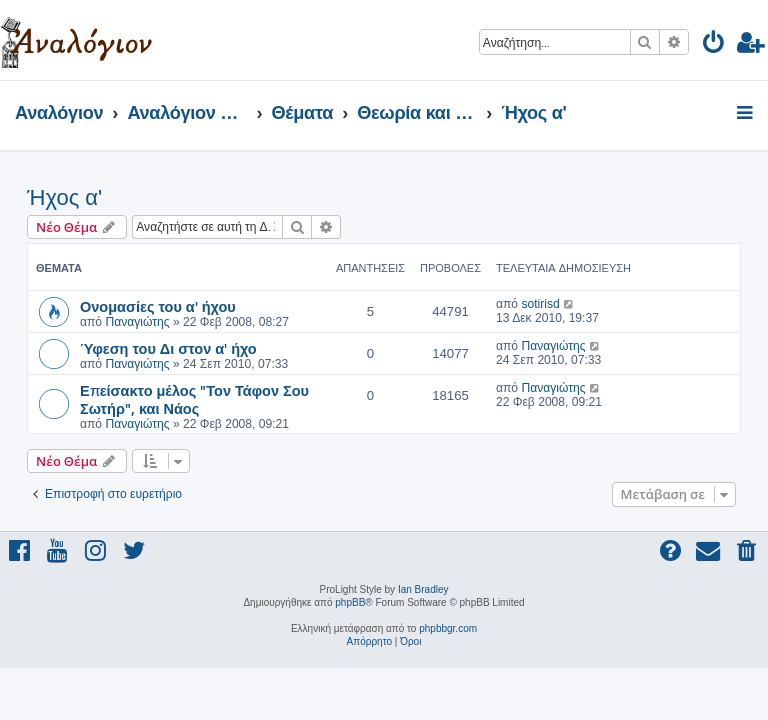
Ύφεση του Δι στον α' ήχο (168, 348)
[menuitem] (714, 45)
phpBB (350, 602)
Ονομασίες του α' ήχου (158, 306)
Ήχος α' (64, 197)
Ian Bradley (423, 589)
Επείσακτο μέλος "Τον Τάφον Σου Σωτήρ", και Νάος (194, 399)
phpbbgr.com (448, 628)
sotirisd (540, 304)
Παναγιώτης (137, 322)
